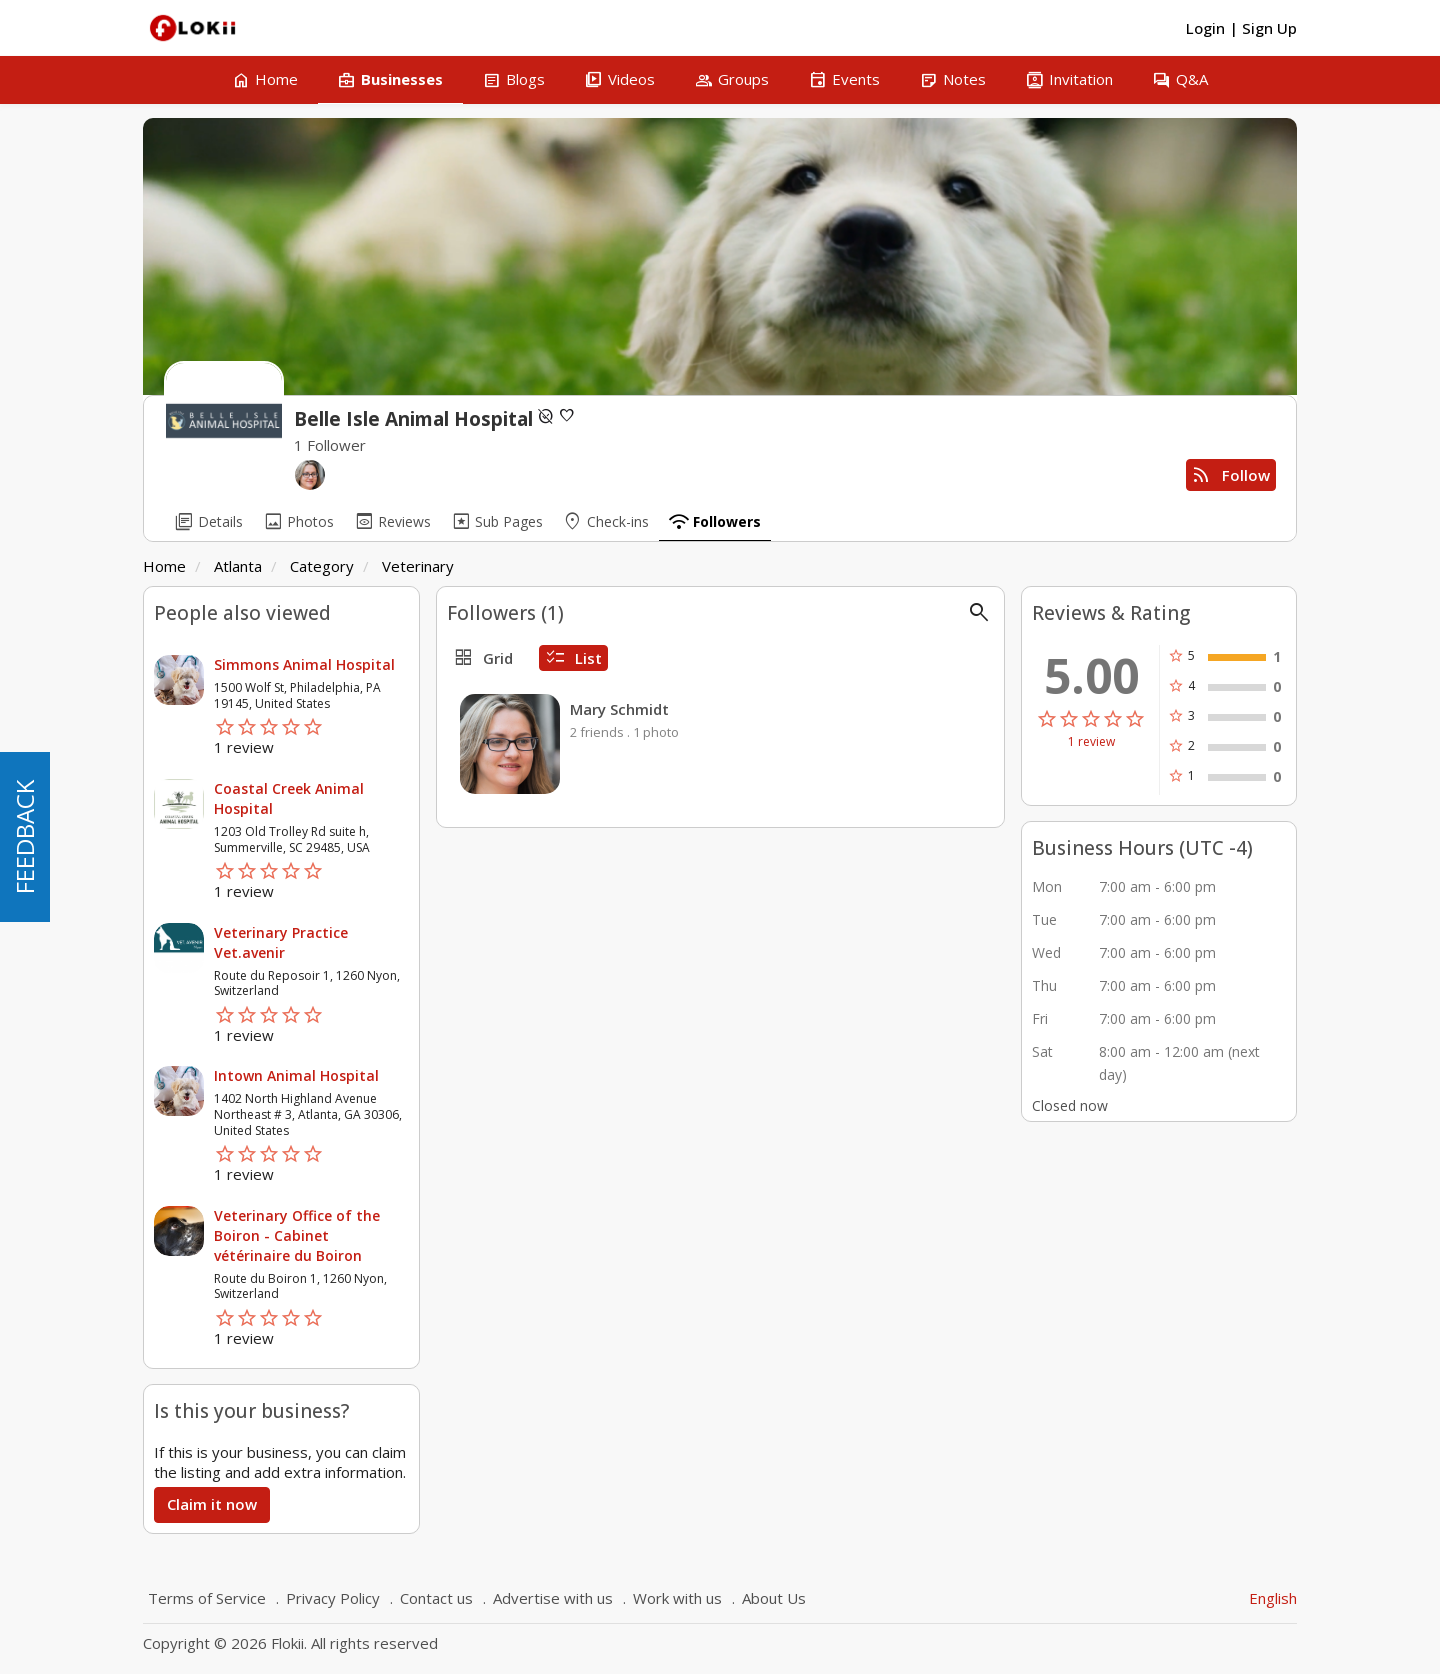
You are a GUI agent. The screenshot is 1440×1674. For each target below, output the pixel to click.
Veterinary (418, 566)
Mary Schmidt (619, 709)
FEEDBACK (24, 837)
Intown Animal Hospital (296, 1075)
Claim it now (212, 1504)
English (1273, 1598)
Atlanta (238, 566)
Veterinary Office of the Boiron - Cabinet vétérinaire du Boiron (297, 1235)
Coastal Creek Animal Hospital (289, 798)
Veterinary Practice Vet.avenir (281, 942)
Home (164, 566)
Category (322, 566)
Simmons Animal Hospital (304, 664)
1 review (1091, 742)
